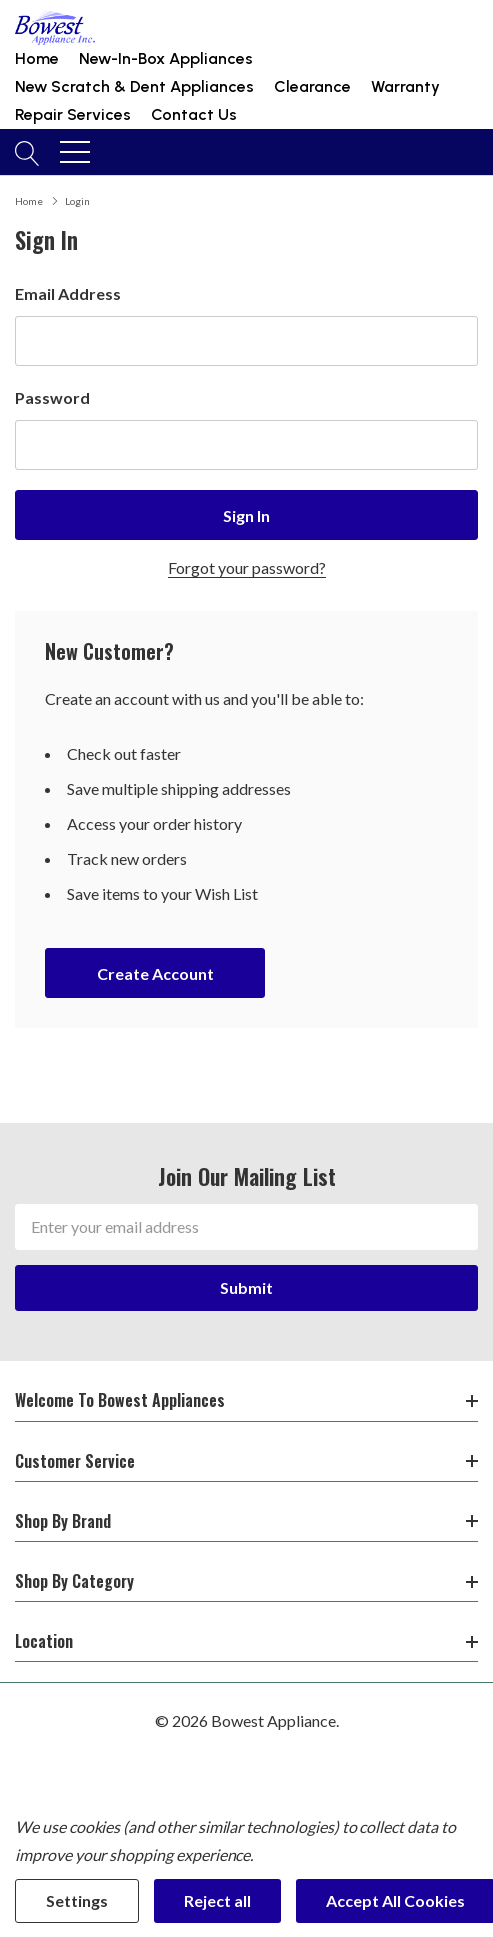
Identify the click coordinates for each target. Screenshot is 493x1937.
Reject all (217, 1900)
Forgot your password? (247, 567)
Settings (77, 1900)
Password (52, 397)
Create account (155, 973)
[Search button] (27, 152)
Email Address (68, 293)
